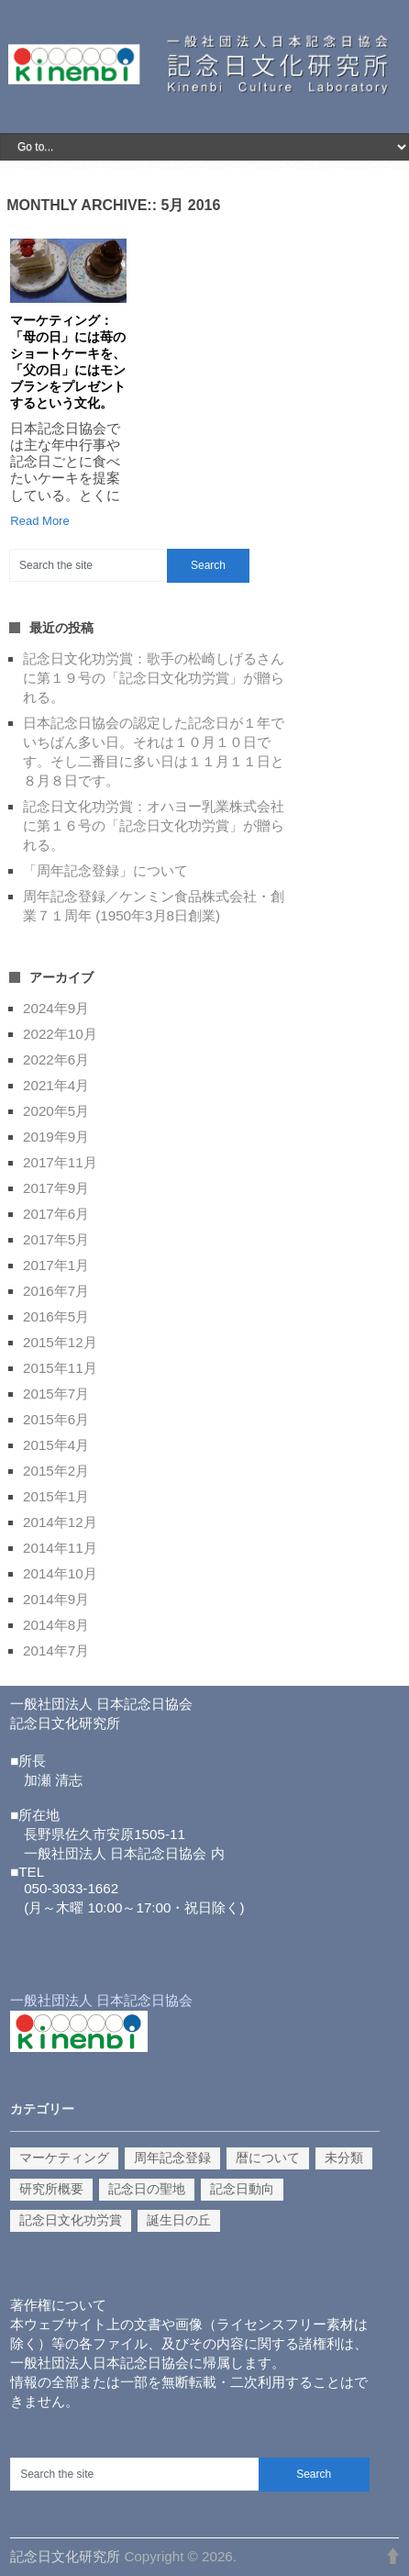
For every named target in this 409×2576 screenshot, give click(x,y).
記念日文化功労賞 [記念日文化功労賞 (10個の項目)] (70, 2220)
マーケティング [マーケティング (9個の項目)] (64, 2157)
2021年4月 (56, 1085)
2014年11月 (60, 1548)
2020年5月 (56, 1111)
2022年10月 (60, 1034)
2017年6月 (56, 1213)
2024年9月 (56, 1008)
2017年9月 (56, 1188)
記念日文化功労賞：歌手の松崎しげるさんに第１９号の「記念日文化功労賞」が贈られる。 (153, 678)
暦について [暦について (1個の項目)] (268, 2157)
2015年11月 (60, 1368)
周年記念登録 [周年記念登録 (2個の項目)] (172, 2157)
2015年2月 (56, 1470)
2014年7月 (56, 1650)
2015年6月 (56, 1419)
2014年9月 (56, 1599)
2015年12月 (60, 1342)
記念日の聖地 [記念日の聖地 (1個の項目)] (146, 2188)
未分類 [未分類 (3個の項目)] (344, 2157)
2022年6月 (56, 1059)
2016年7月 (56, 1291)
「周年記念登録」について (105, 870)
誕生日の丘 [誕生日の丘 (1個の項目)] (179, 2220)
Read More (39, 521)
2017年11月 (60, 1162)
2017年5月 (56, 1239)
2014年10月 (60, 1573)
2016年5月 (56, 1316)
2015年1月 (56, 1496)
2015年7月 (56, 1393)
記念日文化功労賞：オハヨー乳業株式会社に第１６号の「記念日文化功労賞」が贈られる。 (153, 825)
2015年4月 (56, 1445)
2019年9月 (56, 1136)
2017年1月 (56, 1265)
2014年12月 (60, 1522)
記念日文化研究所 (65, 2556)
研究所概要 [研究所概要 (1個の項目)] (51, 2188)
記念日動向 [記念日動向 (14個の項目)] (242, 2188)
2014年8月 (56, 1625)
